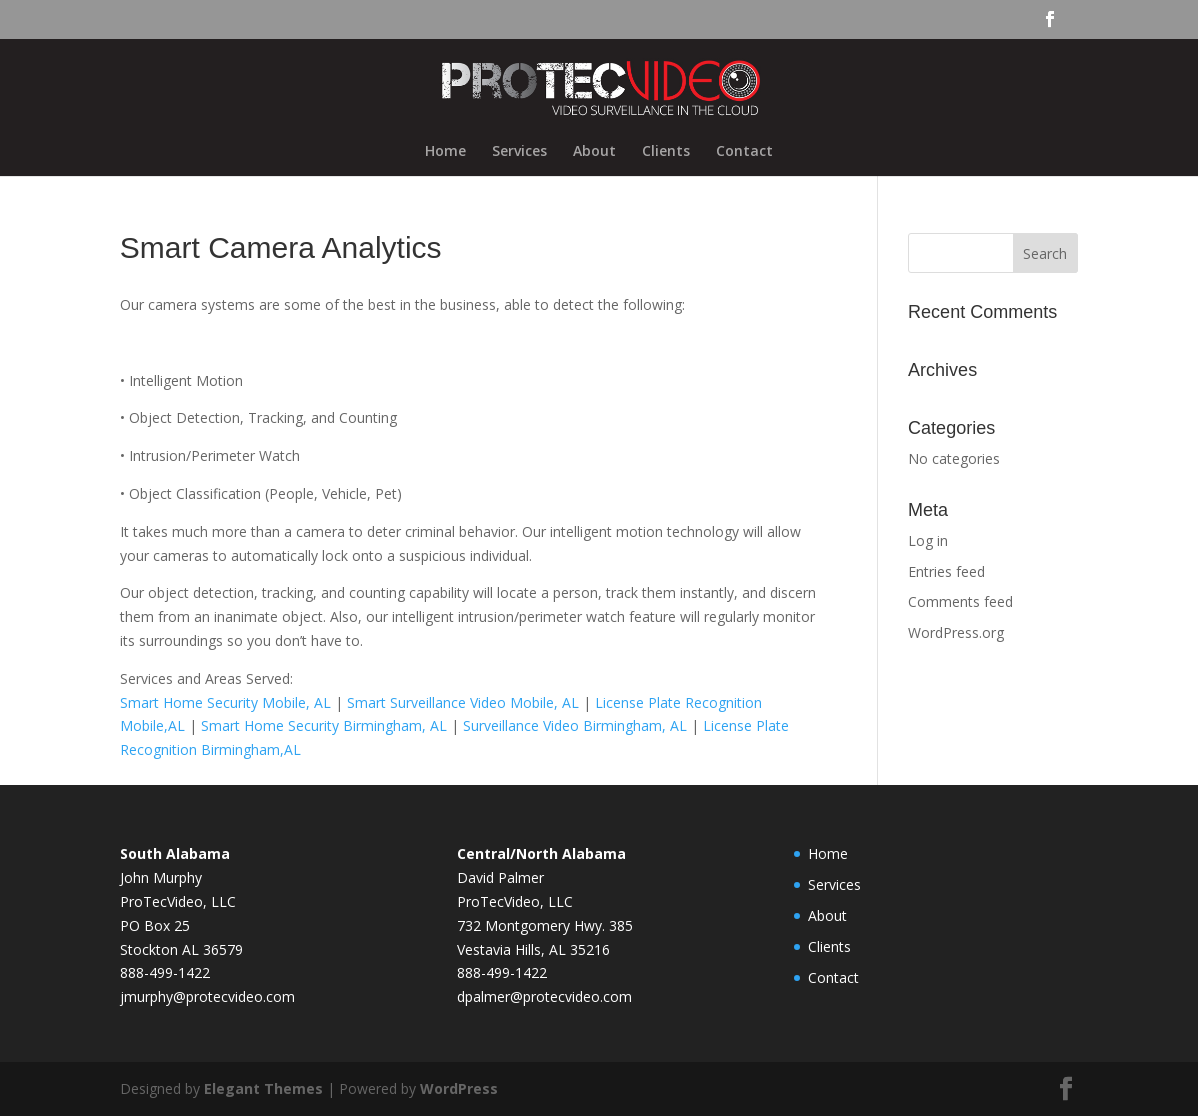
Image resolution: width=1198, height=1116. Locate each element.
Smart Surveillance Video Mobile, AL (463, 702)
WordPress (459, 1088)
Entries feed (946, 571)
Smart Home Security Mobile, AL (225, 702)
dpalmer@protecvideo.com (544, 996)
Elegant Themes (263, 1088)
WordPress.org (956, 632)
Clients (666, 152)
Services (519, 152)
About (594, 152)
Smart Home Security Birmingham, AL (324, 725)
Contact (744, 152)
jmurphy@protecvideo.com (207, 996)
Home (445, 152)
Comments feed (960, 601)
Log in (928, 540)
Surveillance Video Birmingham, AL (575, 725)
